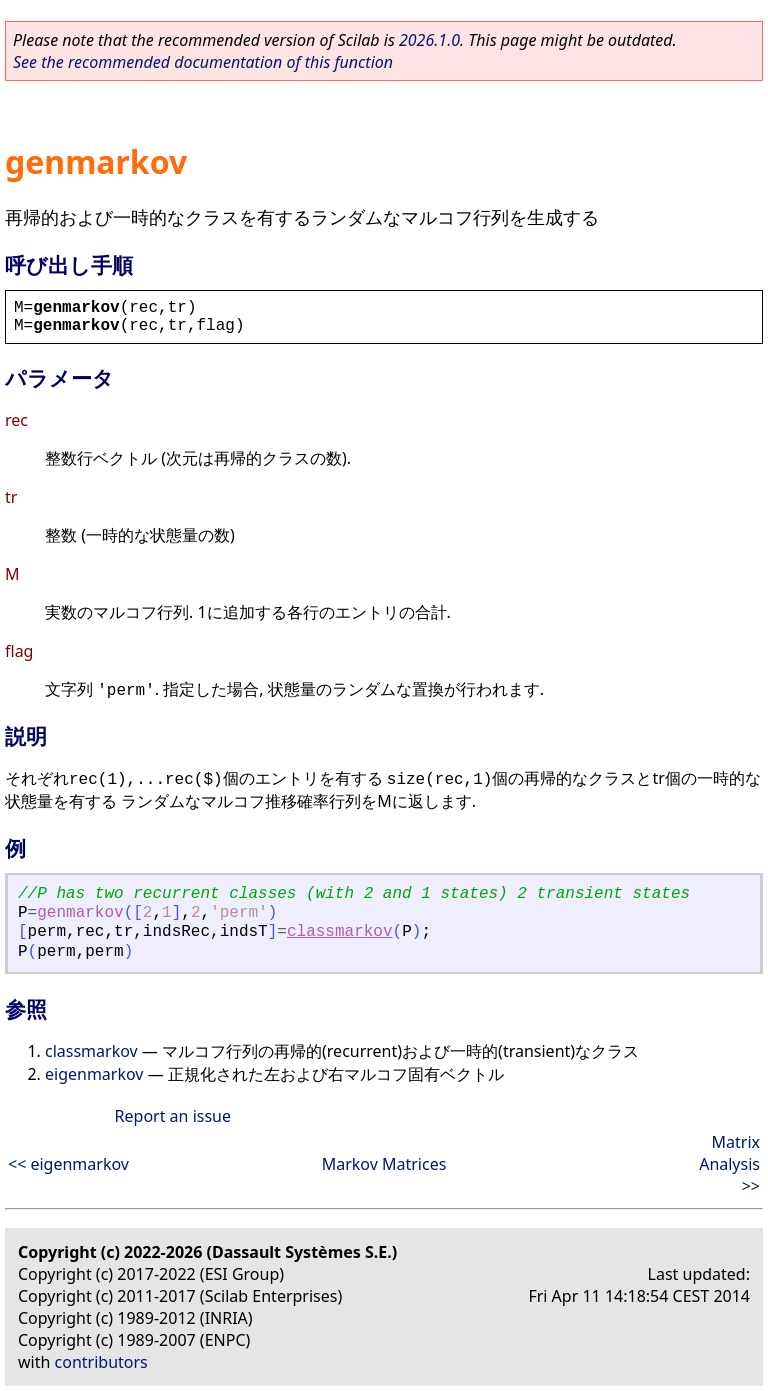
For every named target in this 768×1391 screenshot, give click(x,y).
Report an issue (173, 1116)
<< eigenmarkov (68, 1164)
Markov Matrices (384, 1164)
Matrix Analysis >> (729, 1164)
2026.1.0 (429, 40)
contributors (101, 1362)
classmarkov (340, 932)
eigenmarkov (94, 1074)
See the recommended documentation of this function (203, 62)
